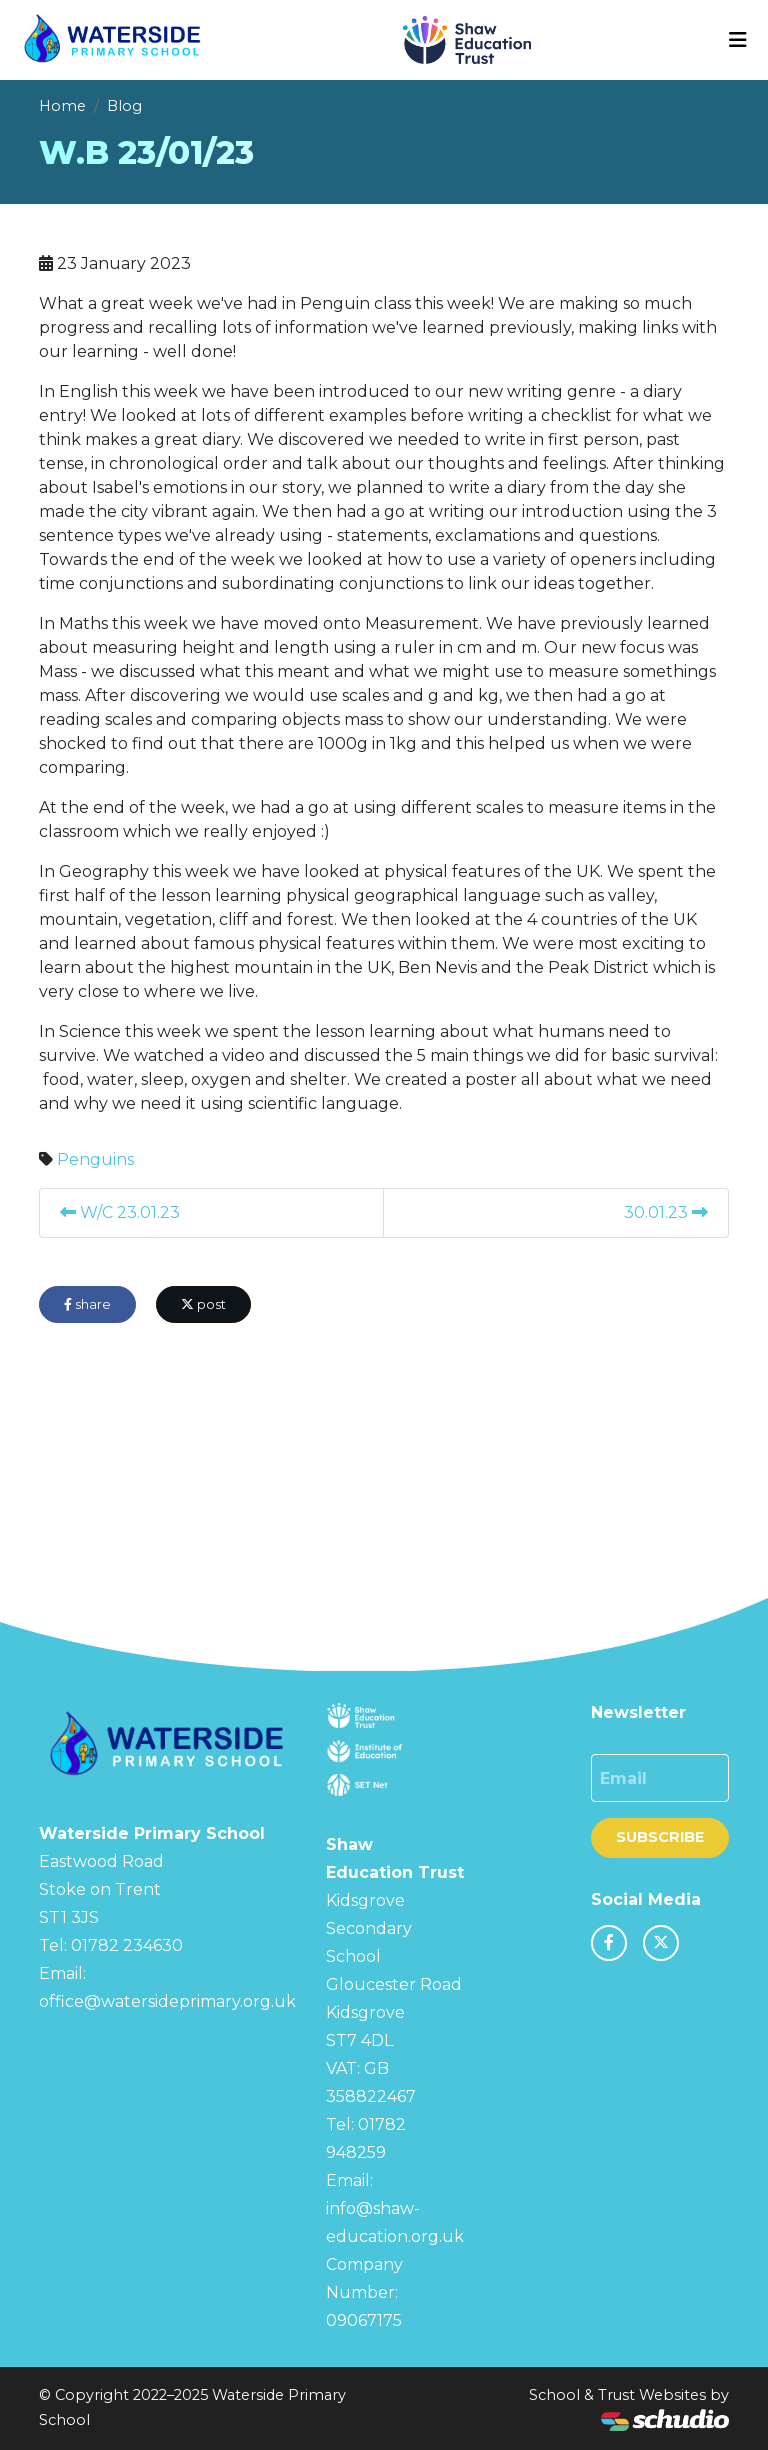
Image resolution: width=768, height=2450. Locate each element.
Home (62, 106)
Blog (124, 106)
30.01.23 (666, 1212)
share (87, 1304)
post (203, 1304)
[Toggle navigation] (738, 40)
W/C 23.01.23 (120, 1212)
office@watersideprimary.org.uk (167, 2001)
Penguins (95, 1159)
